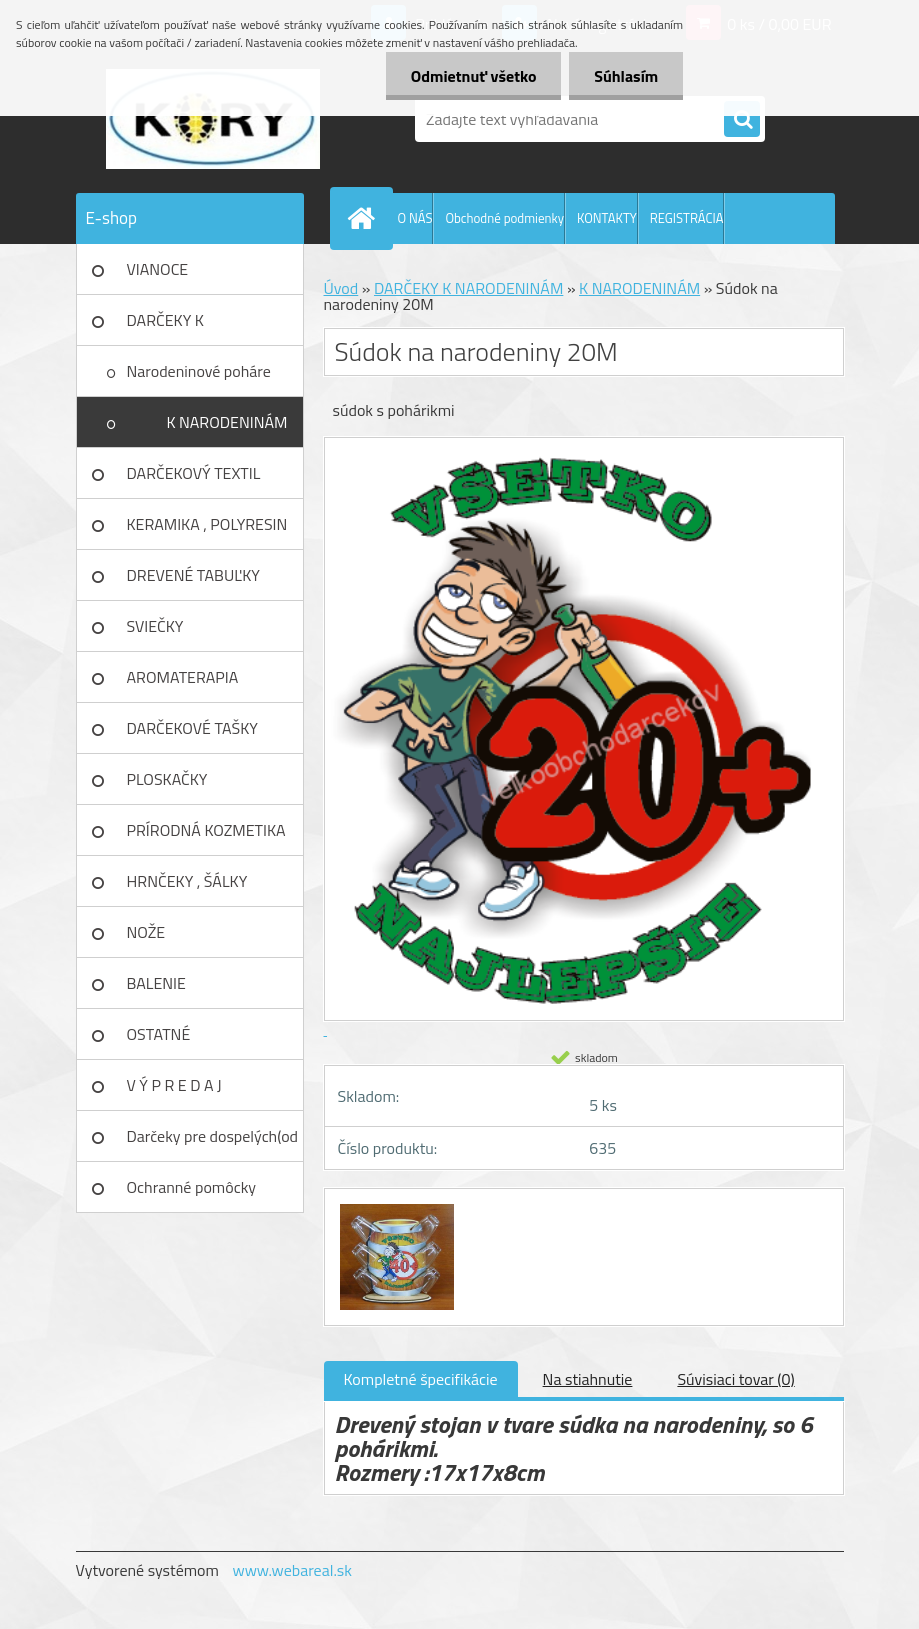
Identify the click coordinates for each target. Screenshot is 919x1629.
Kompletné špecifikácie (421, 1379)
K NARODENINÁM (226, 422)
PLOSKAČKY (167, 779)
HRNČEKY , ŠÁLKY (187, 881)
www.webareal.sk (292, 1570)
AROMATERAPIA (183, 677)
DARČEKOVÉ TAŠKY (192, 728)
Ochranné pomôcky (192, 1187)
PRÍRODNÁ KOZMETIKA (206, 830)
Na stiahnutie (588, 1379)
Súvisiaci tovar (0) (735, 1379)
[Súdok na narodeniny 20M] (395, 1207)
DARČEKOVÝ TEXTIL (194, 473)
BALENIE (156, 983)
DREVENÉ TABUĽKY (193, 575)
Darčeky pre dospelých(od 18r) (213, 1143)
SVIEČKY (155, 626)
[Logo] (213, 119)
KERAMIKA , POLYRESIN (207, 524)
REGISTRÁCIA (687, 218)
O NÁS (415, 218)
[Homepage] (366, 218)
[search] (742, 120)
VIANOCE (158, 269)
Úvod (341, 288)
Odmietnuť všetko (473, 76)
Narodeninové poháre (199, 371)
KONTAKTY (607, 218)
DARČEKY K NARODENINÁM (181, 327)
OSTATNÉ (159, 1034)
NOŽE (146, 932)
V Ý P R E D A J (174, 1085)
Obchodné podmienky (504, 218)
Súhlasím (626, 76)
